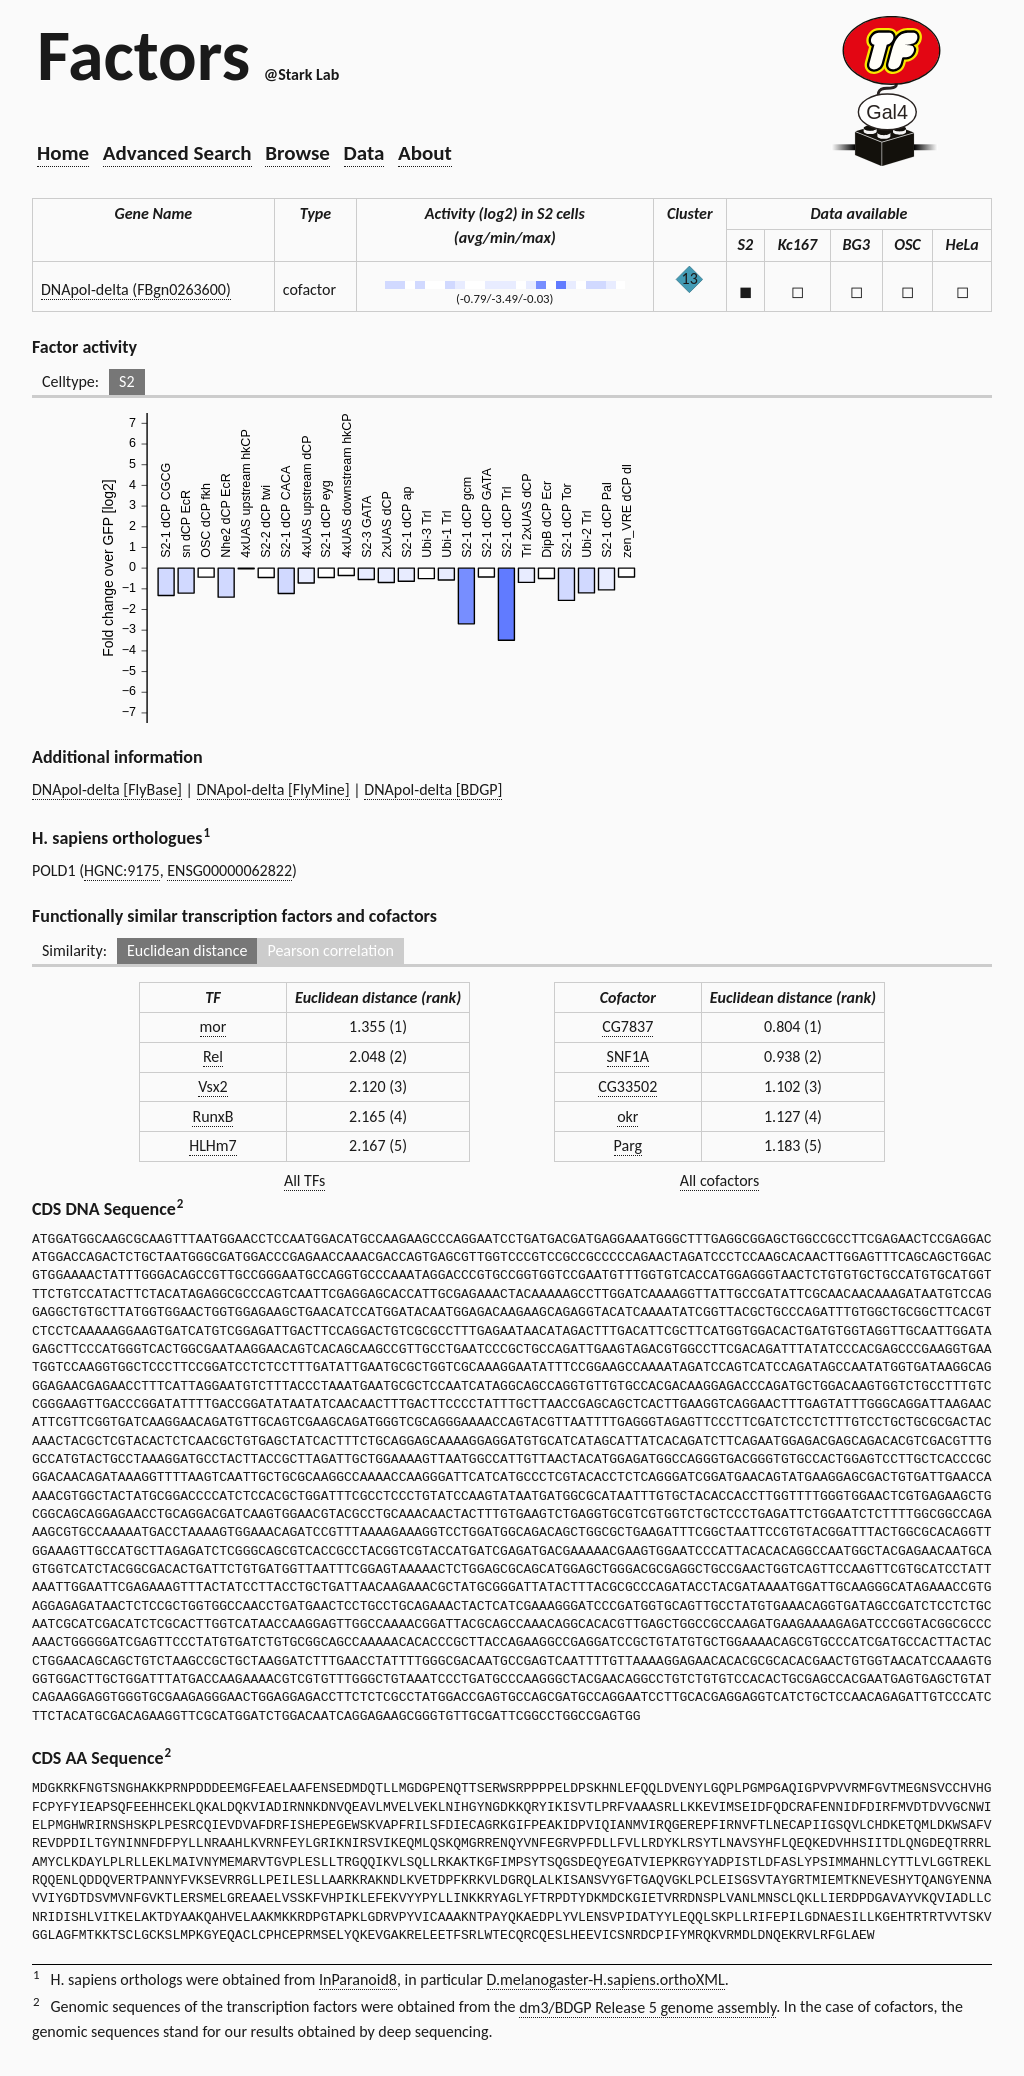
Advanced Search (177, 153)
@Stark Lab (301, 74)
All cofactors (720, 1180)
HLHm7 (213, 1145)
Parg (628, 1145)
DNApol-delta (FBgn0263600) (136, 289)
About (425, 153)
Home (63, 153)
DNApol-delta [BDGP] (433, 789)
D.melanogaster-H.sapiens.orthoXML (606, 1979)
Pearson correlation (330, 950)
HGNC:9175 (122, 870)
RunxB (212, 1116)
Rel (213, 1056)
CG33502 (627, 1086)
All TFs (304, 1180)
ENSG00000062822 (229, 870)
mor (213, 1026)
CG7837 (627, 1026)
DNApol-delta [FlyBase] (107, 789)
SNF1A (628, 1056)
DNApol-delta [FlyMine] (273, 789)
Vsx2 (213, 1086)
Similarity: (74, 950)
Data (364, 153)
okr (627, 1116)
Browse (297, 153)
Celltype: (70, 381)
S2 (126, 381)
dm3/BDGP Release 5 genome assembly (647, 2007)
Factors (143, 55)
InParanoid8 (358, 1979)
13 (690, 278)
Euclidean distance (187, 950)
